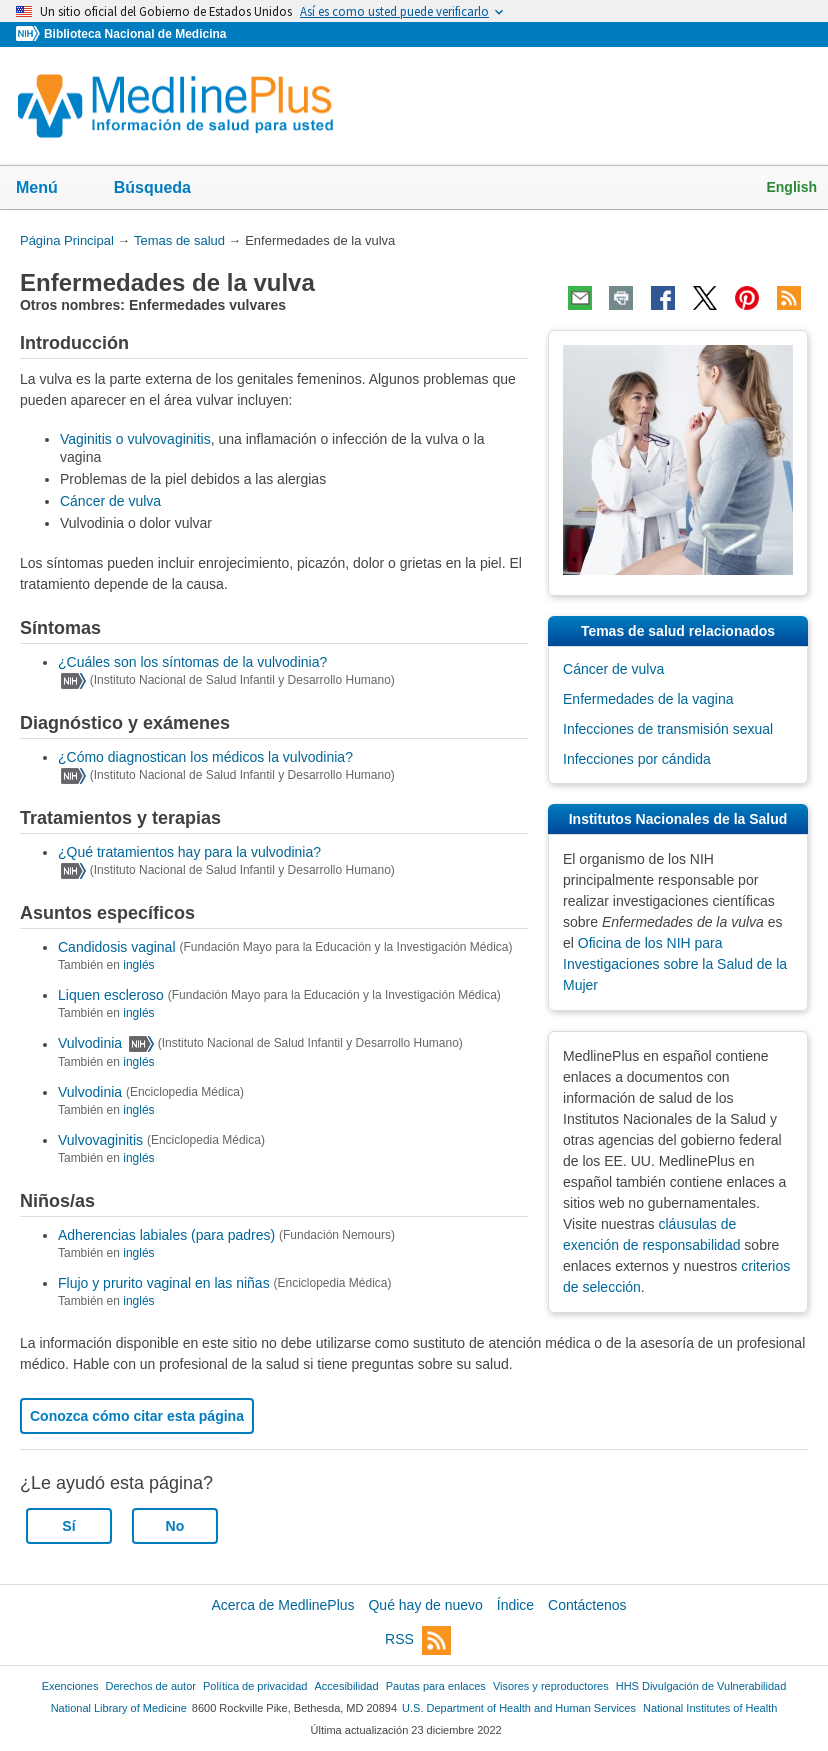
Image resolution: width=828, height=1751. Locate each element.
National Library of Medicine (119, 1708)
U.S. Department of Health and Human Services (519, 1708)
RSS (418, 1640)
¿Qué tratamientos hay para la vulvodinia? (189, 852)
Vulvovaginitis (100, 1140)
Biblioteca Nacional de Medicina (135, 34)
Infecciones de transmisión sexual (668, 729)
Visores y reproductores (551, 1686)
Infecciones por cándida (637, 759)
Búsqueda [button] (165, 193)
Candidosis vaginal (117, 947)
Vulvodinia (90, 1044)
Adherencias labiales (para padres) (166, 1235)
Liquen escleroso (111, 995)
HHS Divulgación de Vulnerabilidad (701, 1686)
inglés (138, 965)
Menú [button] (50, 189)
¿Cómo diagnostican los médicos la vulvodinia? (205, 757)
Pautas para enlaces (436, 1686)
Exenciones (70, 1686)
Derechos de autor (151, 1686)
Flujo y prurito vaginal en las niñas (164, 1283)
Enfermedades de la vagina (648, 699)
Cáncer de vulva (110, 501)
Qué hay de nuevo (425, 1605)
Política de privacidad (255, 1686)
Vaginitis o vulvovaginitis (135, 439)
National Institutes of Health (710, 1708)
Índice (515, 1605)
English (791, 187)
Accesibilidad (346, 1686)
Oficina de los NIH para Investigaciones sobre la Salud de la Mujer (675, 964)
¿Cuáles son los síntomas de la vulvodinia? (192, 662)
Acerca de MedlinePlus (282, 1605)
